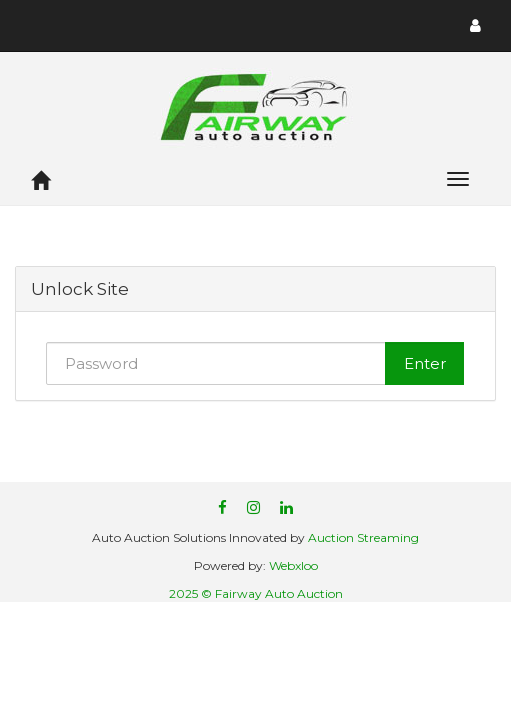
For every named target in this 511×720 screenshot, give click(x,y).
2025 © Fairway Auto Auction (256, 593)
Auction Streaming (363, 537)
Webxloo (293, 565)
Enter (425, 363)
